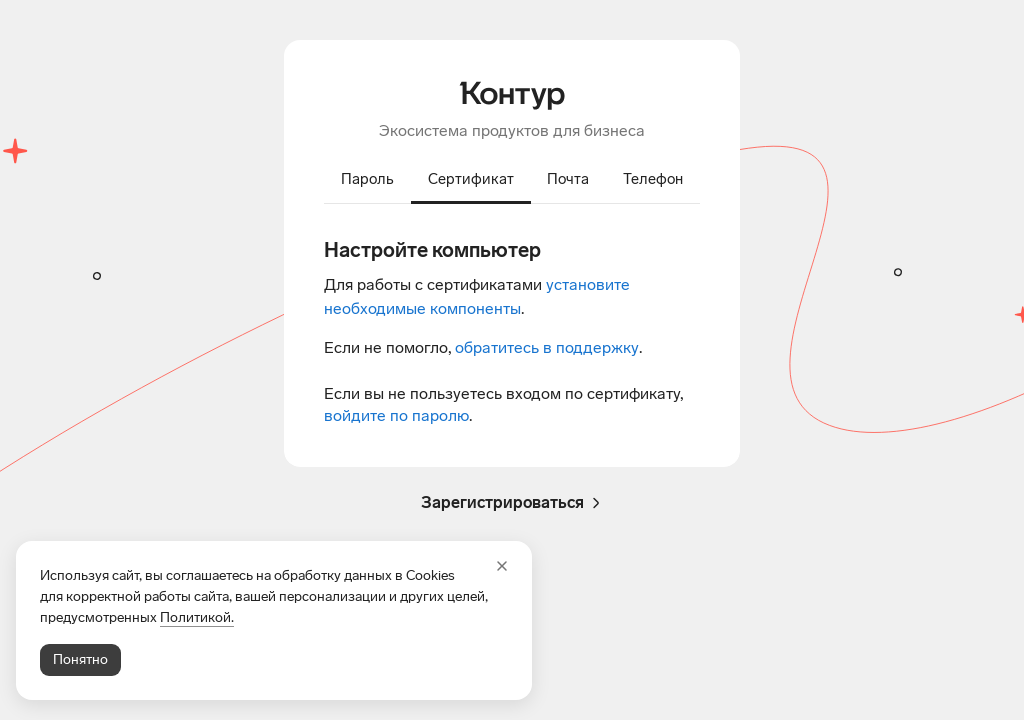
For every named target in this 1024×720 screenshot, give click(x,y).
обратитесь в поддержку (547, 347)
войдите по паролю (396, 415)
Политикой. (197, 617)
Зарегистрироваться (512, 503)
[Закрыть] (502, 566)
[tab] (367, 181)
